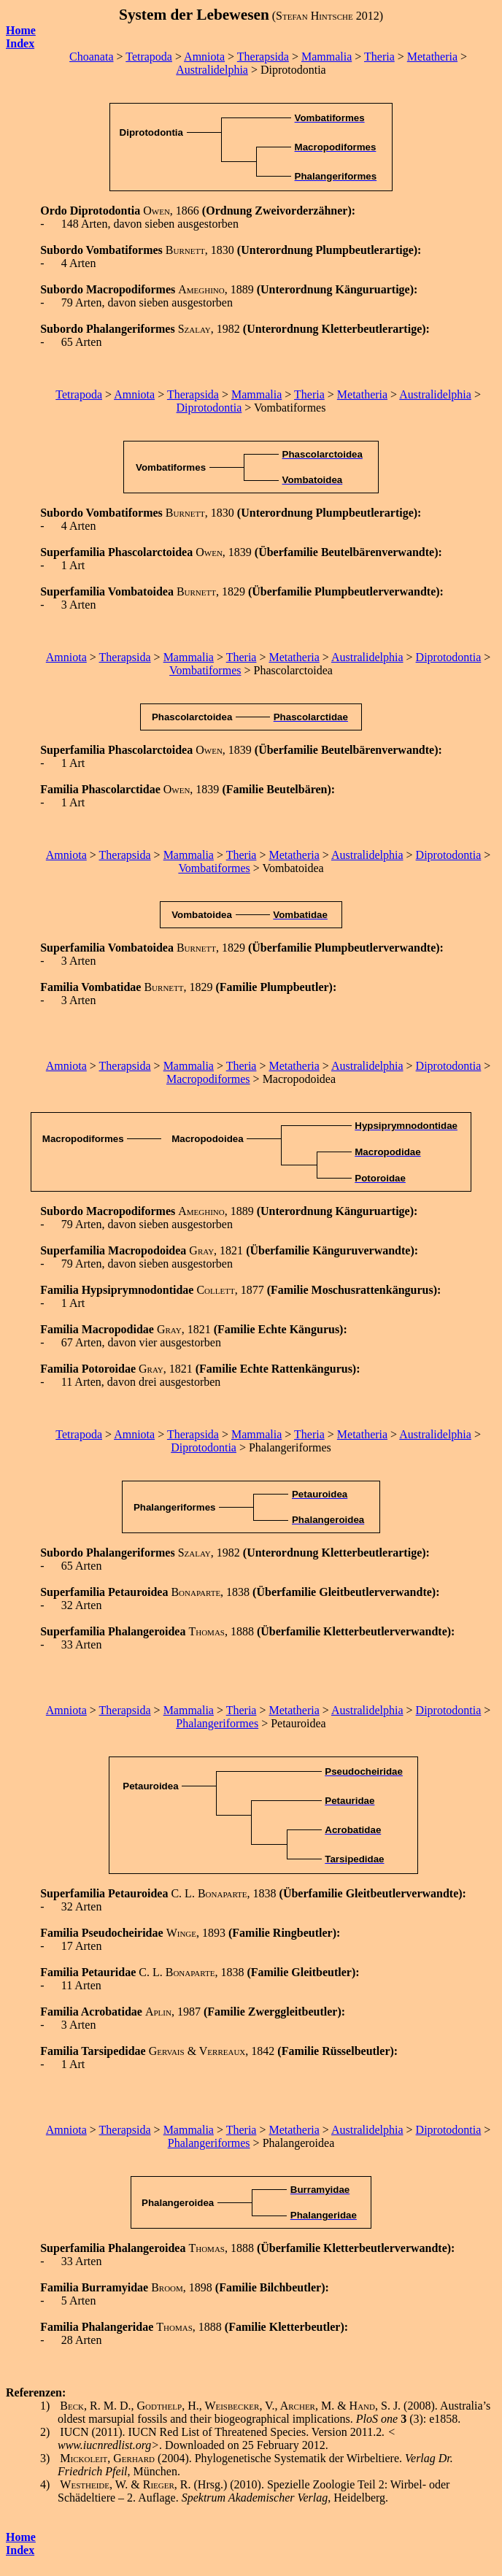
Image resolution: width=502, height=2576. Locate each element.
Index (20, 2550)
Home (21, 30)
